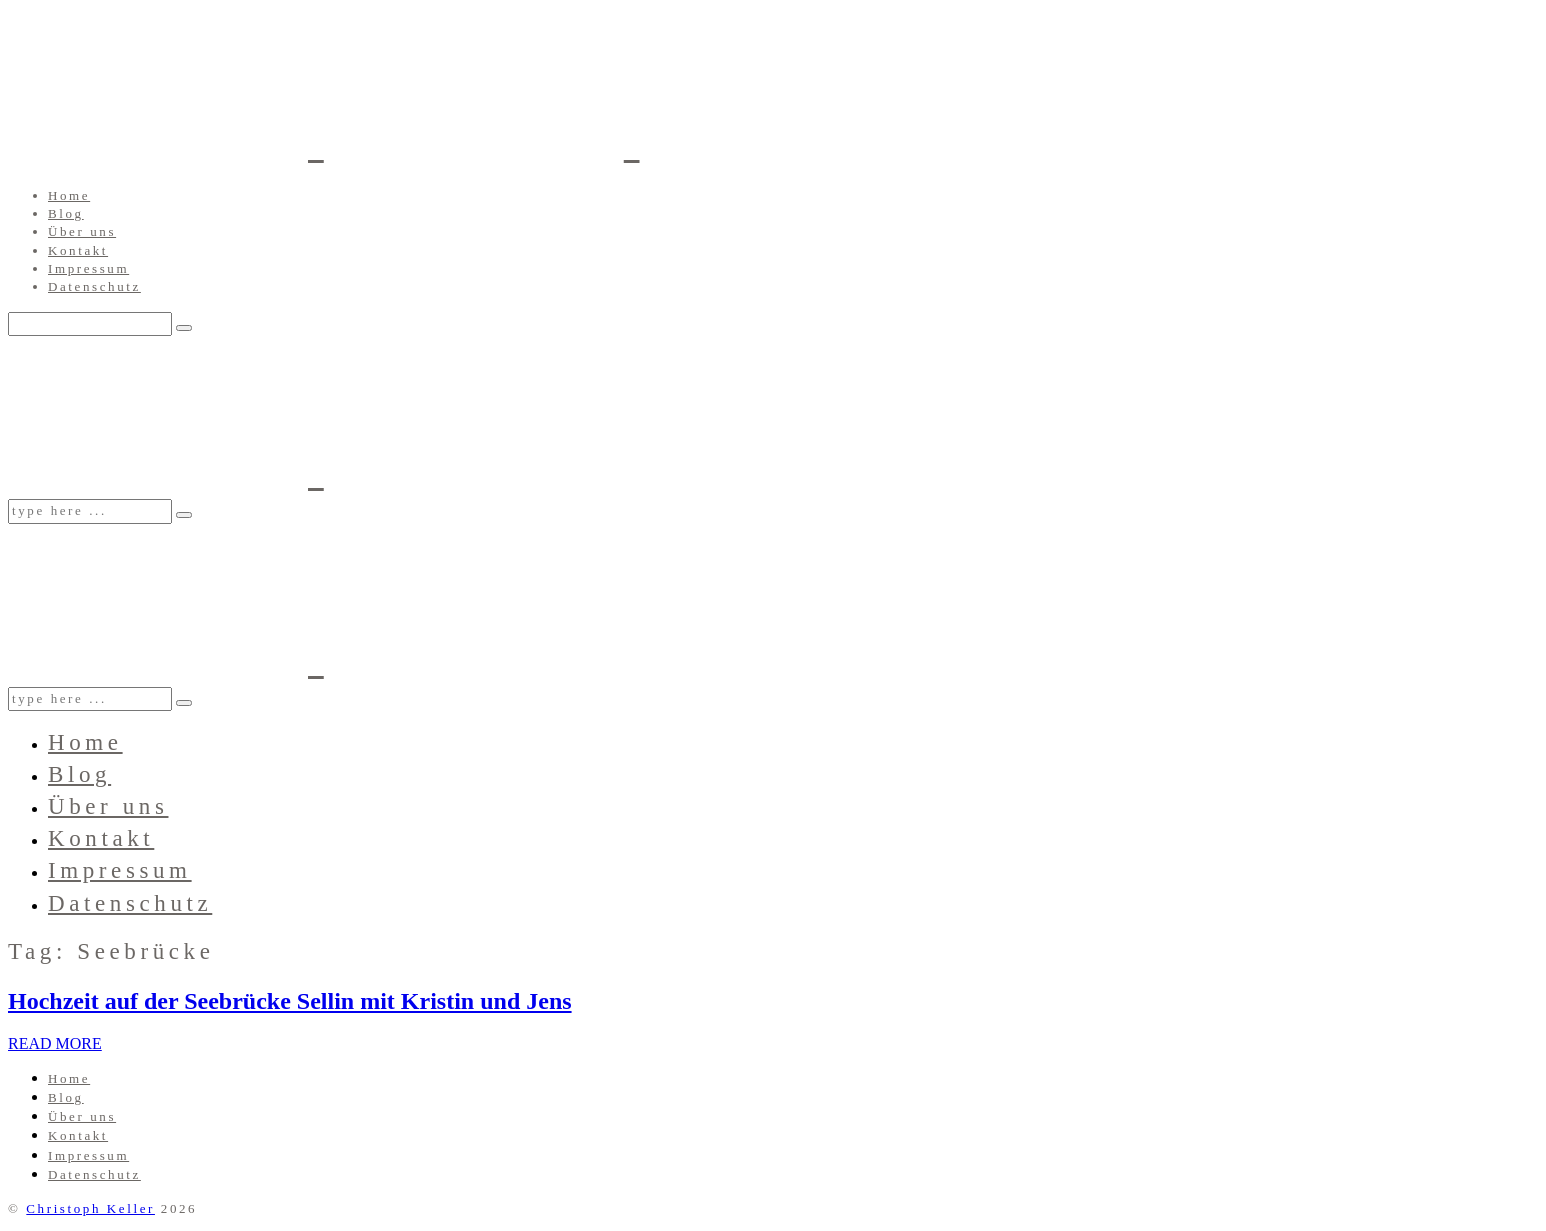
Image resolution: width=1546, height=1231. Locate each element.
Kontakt (78, 250)
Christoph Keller (90, 1208)
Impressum (88, 268)
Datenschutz (94, 286)
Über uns (82, 231)
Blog (66, 213)
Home (69, 195)
